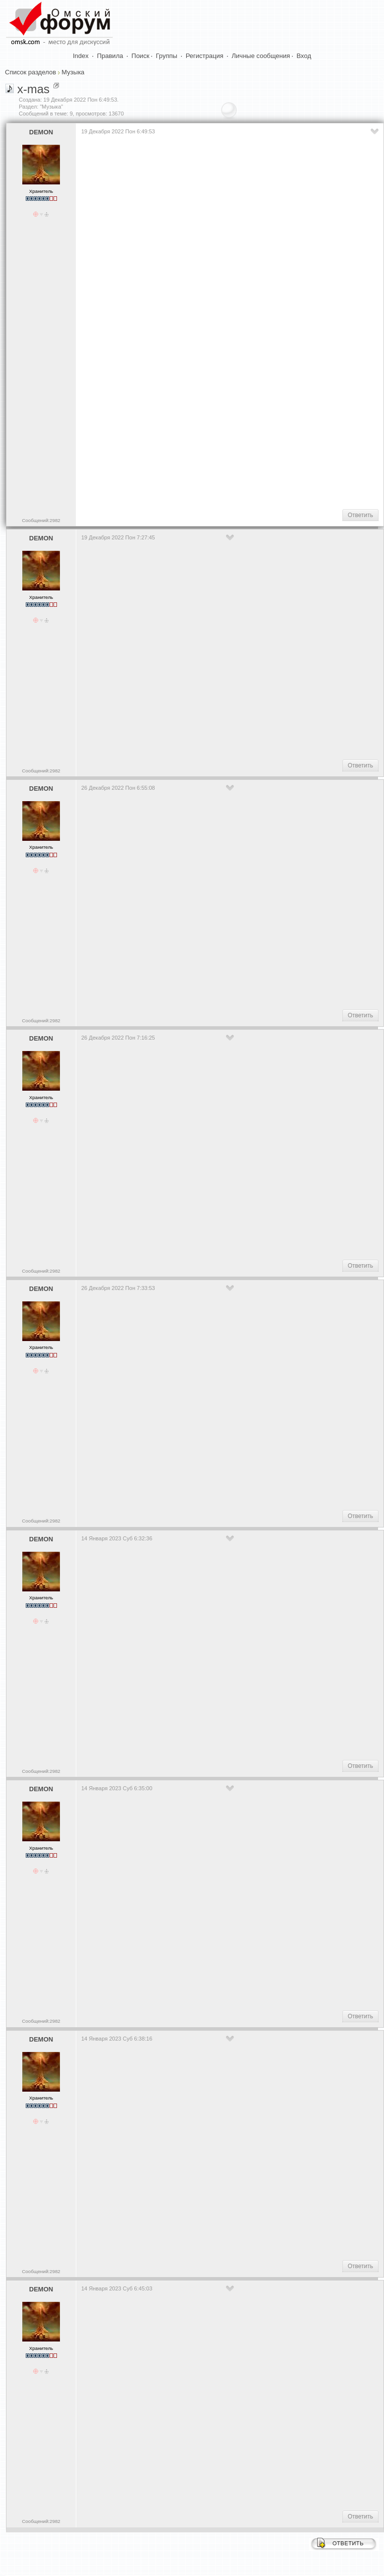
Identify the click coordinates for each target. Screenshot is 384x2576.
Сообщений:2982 (41, 520)
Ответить (360, 515)
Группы (166, 55)
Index (81, 55)
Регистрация (204, 55)
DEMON (41, 132)
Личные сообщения (261, 55)
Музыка (72, 72)
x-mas (33, 89)
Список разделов (30, 72)
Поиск (140, 55)
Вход (304, 55)
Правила (110, 55)
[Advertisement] (231, 422)
